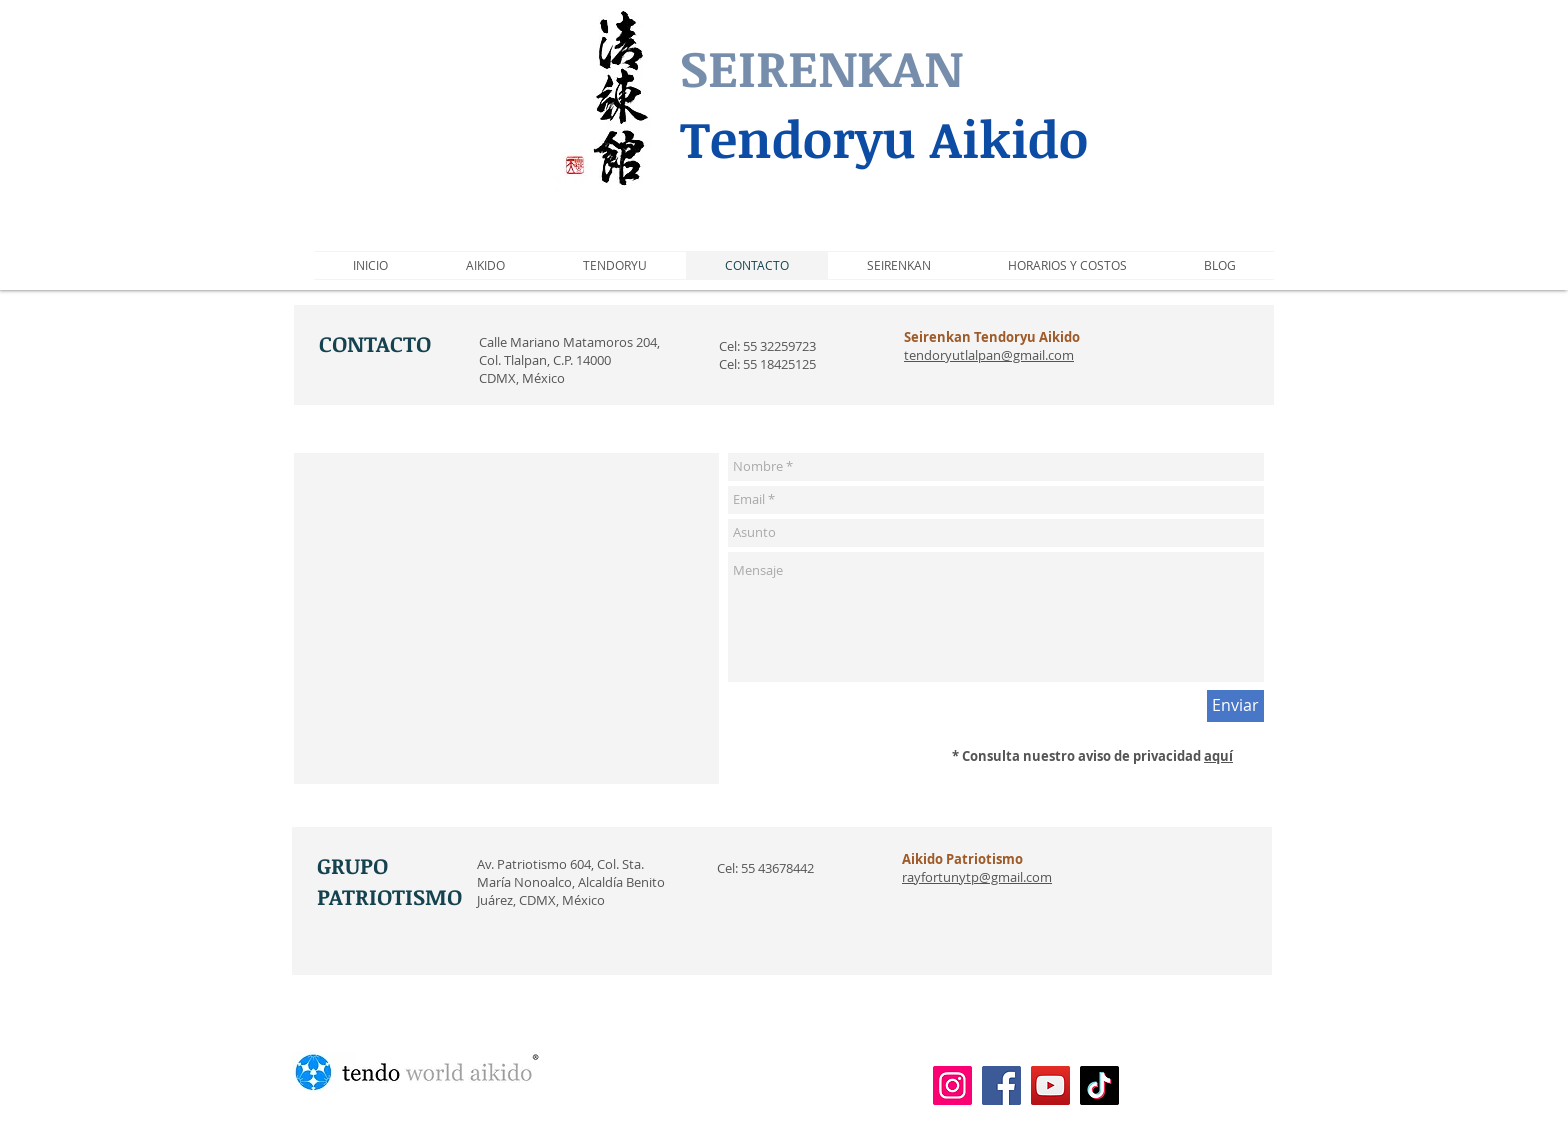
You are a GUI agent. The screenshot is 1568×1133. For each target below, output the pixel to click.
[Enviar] (1235, 706)
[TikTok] (1099, 1085)
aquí (1218, 756)
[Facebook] (1001, 1085)
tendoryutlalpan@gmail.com (989, 355)
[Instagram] (952, 1085)
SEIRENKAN (821, 67)
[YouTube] (1050, 1085)
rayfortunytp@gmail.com (977, 877)
